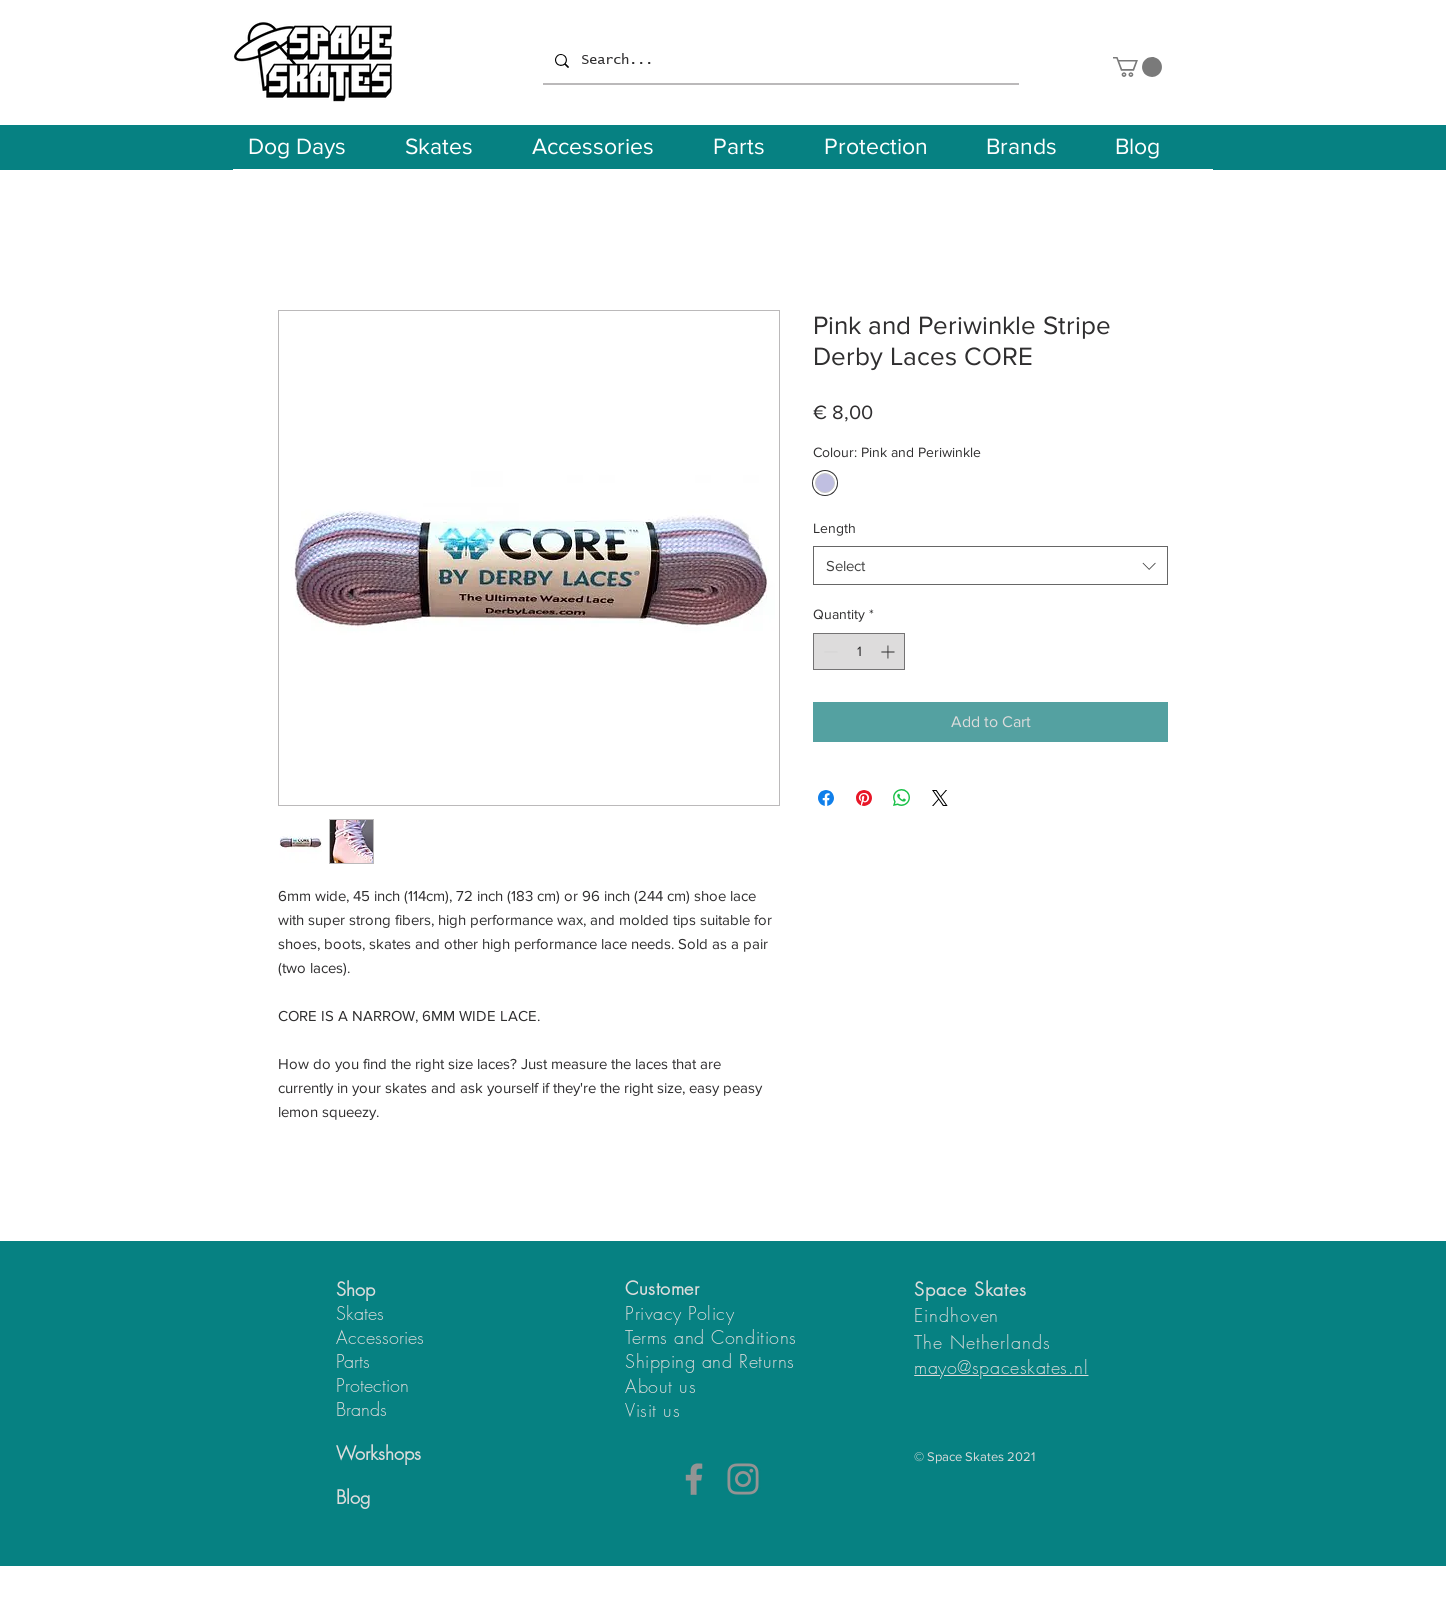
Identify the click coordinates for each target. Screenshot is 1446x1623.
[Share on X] (940, 798)
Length (834, 528)
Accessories (380, 1337)
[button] (1137, 67)
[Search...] (779, 61)
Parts (353, 1361)
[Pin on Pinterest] (864, 798)
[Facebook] (694, 1479)
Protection (372, 1385)
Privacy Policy (680, 1313)
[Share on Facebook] (826, 798)
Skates (360, 1313)
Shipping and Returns (710, 1361)
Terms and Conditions (711, 1337)
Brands (361, 1409)
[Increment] (889, 651)
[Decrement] (828, 651)
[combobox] (990, 565)
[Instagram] (743, 1479)
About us (660, 1386)
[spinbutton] (859, 651)
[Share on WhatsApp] (902, 798)
